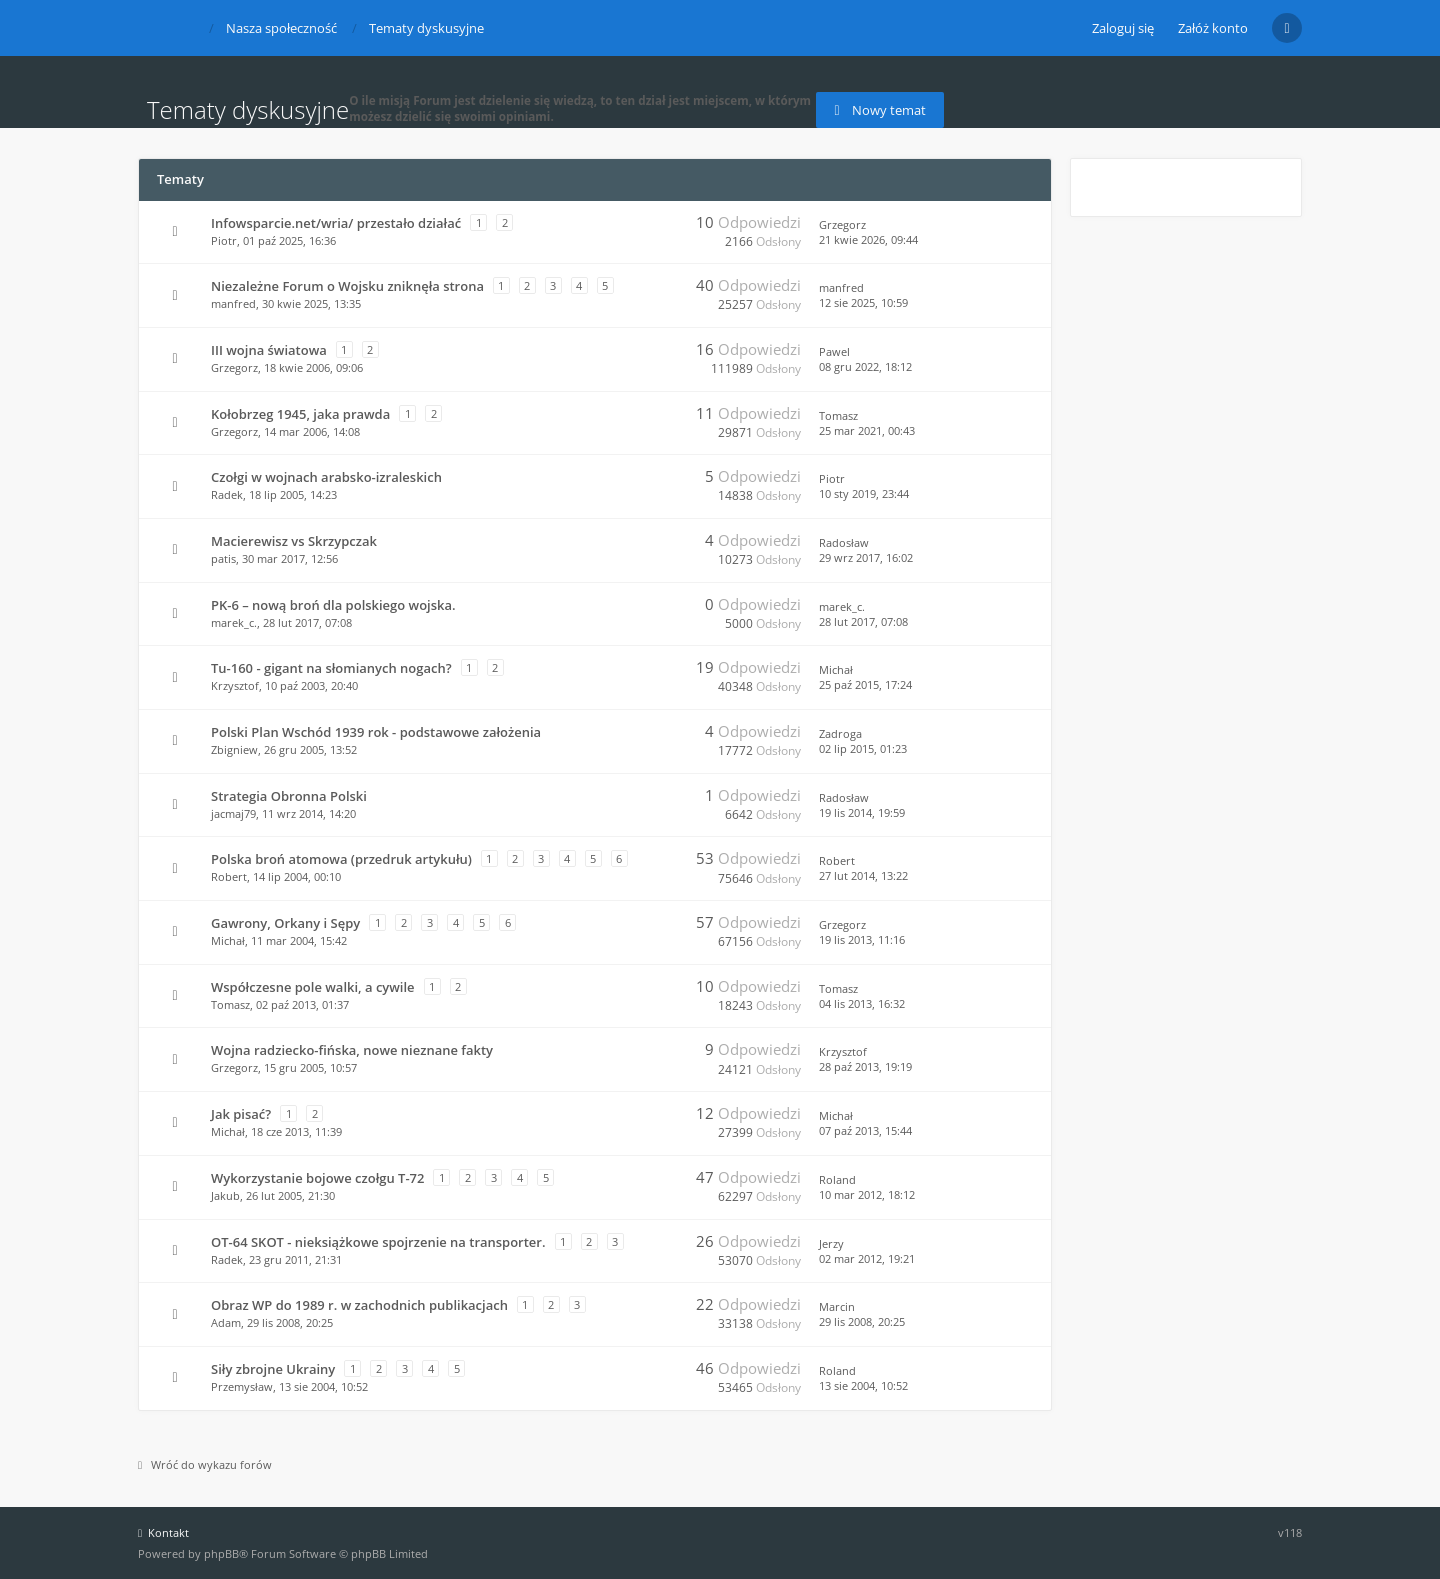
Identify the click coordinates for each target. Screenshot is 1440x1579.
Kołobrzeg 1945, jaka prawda (300, 414)
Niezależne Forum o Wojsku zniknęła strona (347, 286)
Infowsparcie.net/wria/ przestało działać (336, 223)
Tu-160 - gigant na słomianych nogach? (331, 668)
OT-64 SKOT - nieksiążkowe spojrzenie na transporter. (378, 1242)
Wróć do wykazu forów (205, 1464)
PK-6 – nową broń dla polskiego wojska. (333, 605)
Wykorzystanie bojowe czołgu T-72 (317, 1178)
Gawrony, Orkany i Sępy (285, 923)
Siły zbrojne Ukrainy (273, 1369)
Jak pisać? (241, 1114)
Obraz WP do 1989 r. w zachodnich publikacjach (359, 1305)
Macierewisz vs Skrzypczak (294, 541)
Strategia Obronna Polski (289, 796)
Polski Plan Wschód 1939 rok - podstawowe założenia (376, 732)
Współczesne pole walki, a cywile (313, 987)
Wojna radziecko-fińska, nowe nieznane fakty (352, 1050)
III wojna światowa (269, 350)
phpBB (221, 1553)
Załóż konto (1213, 28)
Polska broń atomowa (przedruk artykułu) (341, 859)
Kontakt (163, 1532)
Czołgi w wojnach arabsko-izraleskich (326, 477)
